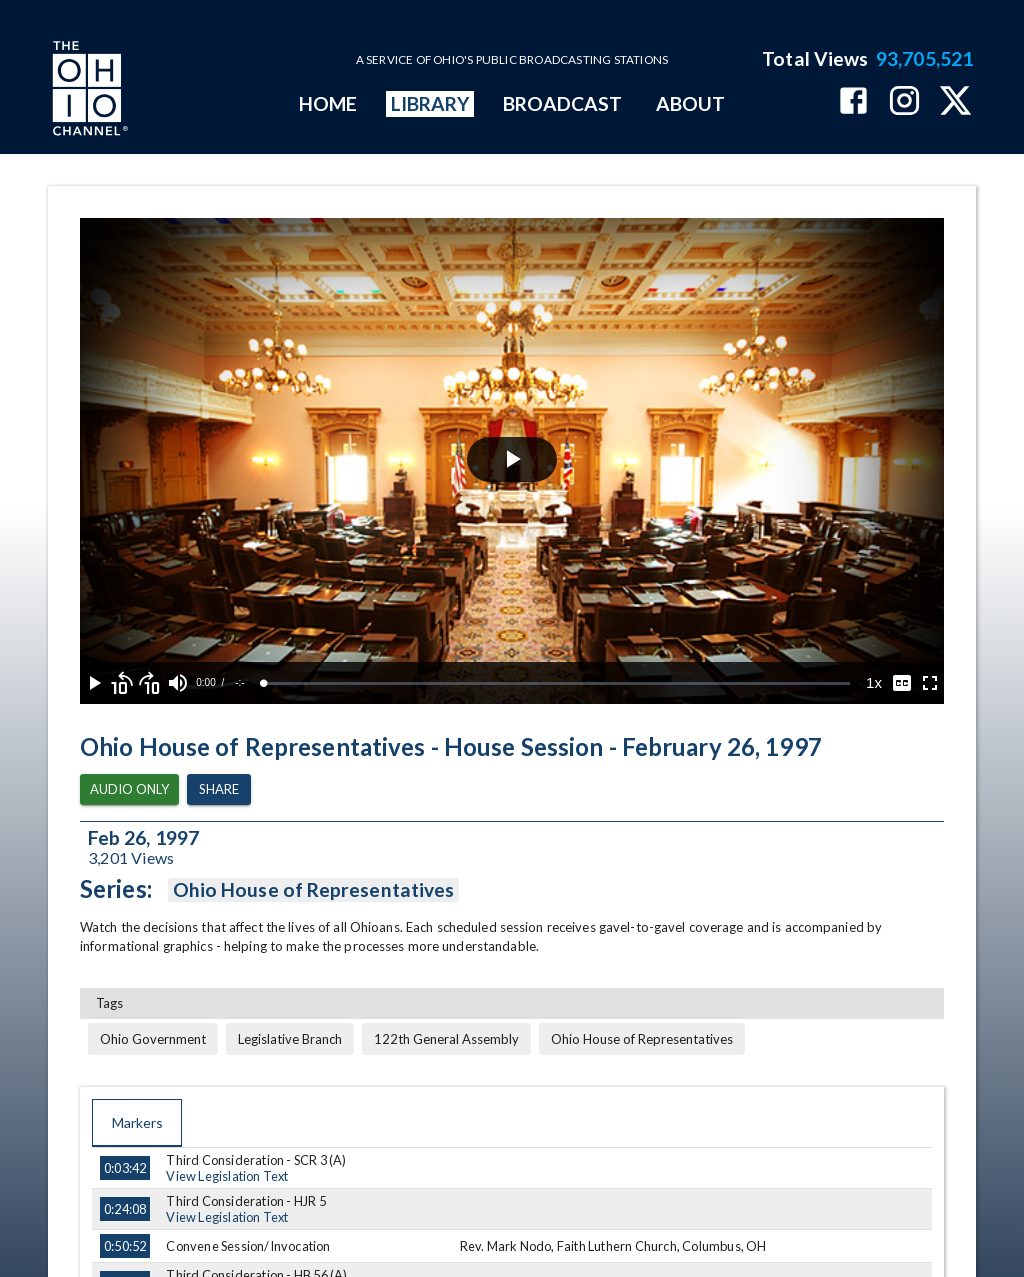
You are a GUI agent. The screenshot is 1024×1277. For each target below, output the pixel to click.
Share (219, 789)
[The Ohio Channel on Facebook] (853, 102)
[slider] (557, 683)
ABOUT (690, 103)
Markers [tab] (137, 1123)
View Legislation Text (227, 1176)
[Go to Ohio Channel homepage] (88, 91)
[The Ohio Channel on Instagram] (904, 102)
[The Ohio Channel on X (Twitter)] (955, 102)
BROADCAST (563, 103)
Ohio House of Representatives (313, 890)
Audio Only (129, 789)
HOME (328, 103)
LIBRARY (430, 103)
